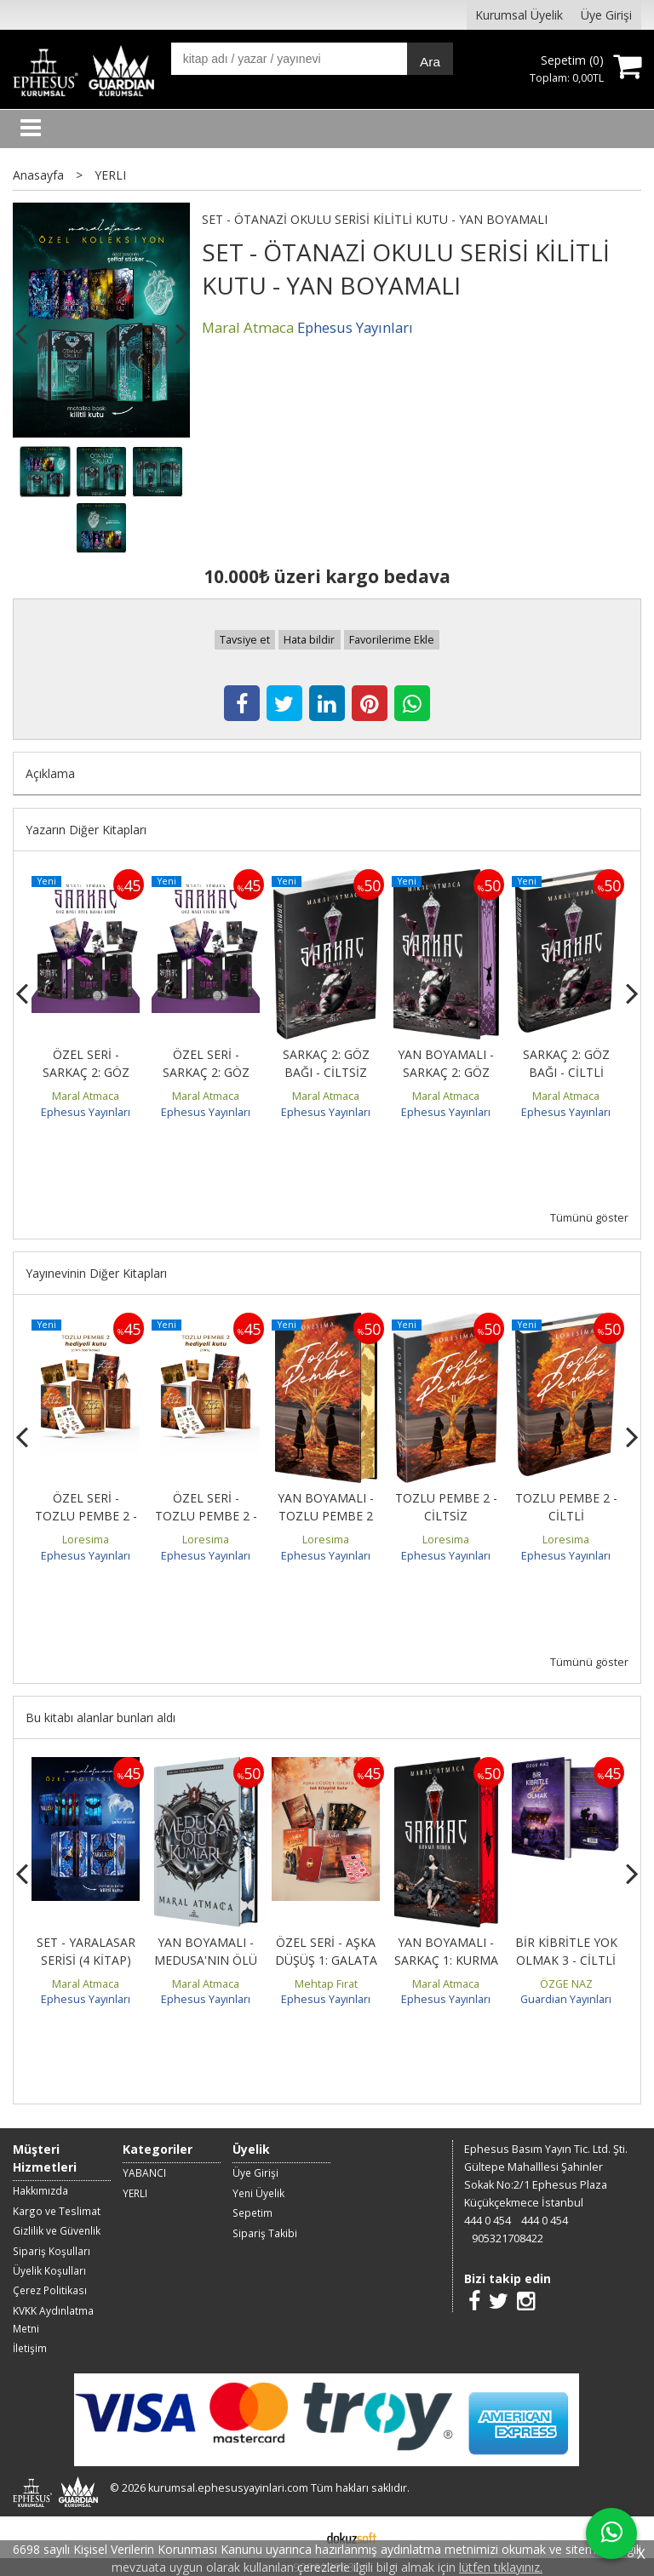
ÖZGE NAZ (566, 1984)
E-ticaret (300, 2537)
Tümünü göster (589, 1218)
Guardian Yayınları (565, 1999)
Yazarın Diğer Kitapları (86, 829)
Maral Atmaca (85, 1096)
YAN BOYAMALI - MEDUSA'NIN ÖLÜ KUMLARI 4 (205, 1960)
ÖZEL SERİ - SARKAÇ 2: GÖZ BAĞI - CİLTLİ (206, 1072)
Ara (430, 61)
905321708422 (507, 2238)
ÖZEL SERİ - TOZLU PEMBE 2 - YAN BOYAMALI (86, 1516)
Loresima (85, 1539)
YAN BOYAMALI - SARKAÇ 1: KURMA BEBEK (446, 1960)
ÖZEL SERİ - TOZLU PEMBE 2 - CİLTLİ (206, 1516)
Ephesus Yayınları (85, 1112)
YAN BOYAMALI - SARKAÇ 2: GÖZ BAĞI (446, 1072)
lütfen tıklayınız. (500, 2567)
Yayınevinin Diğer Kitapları (96, 1273)
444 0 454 (487, 2220)
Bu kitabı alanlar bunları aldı (100, 1717)
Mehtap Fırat (326, 1984)
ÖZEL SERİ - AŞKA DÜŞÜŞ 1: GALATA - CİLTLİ (326, 1960)
